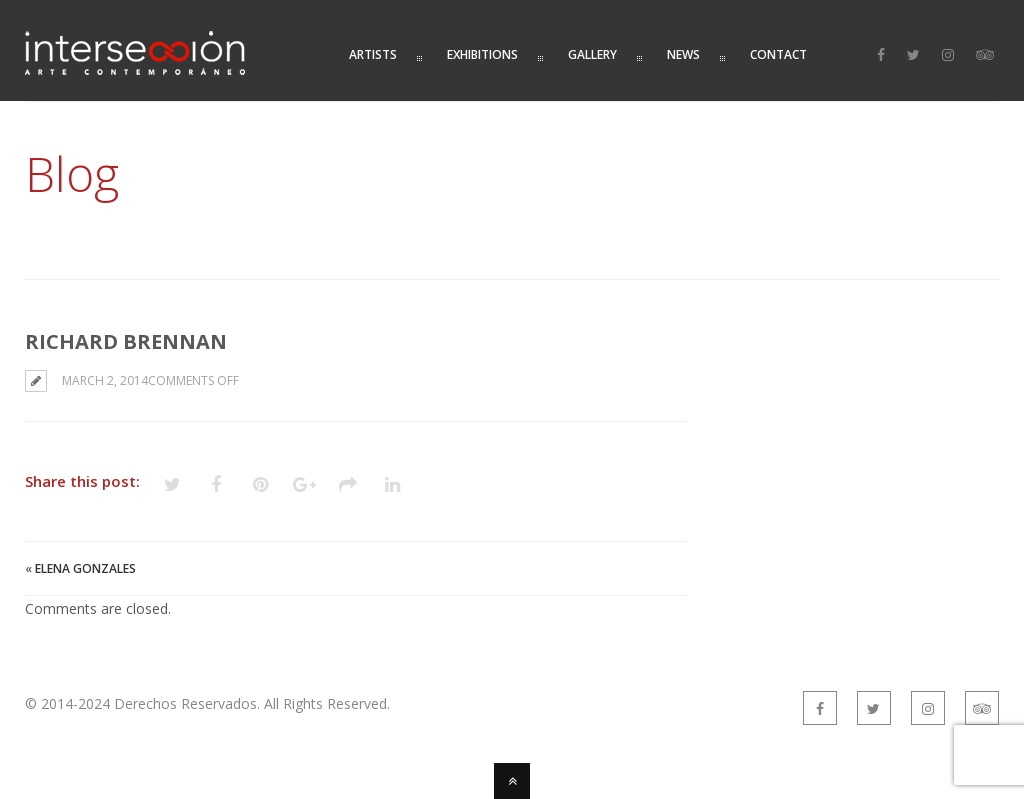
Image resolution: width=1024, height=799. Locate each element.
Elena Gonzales (85, 568)
